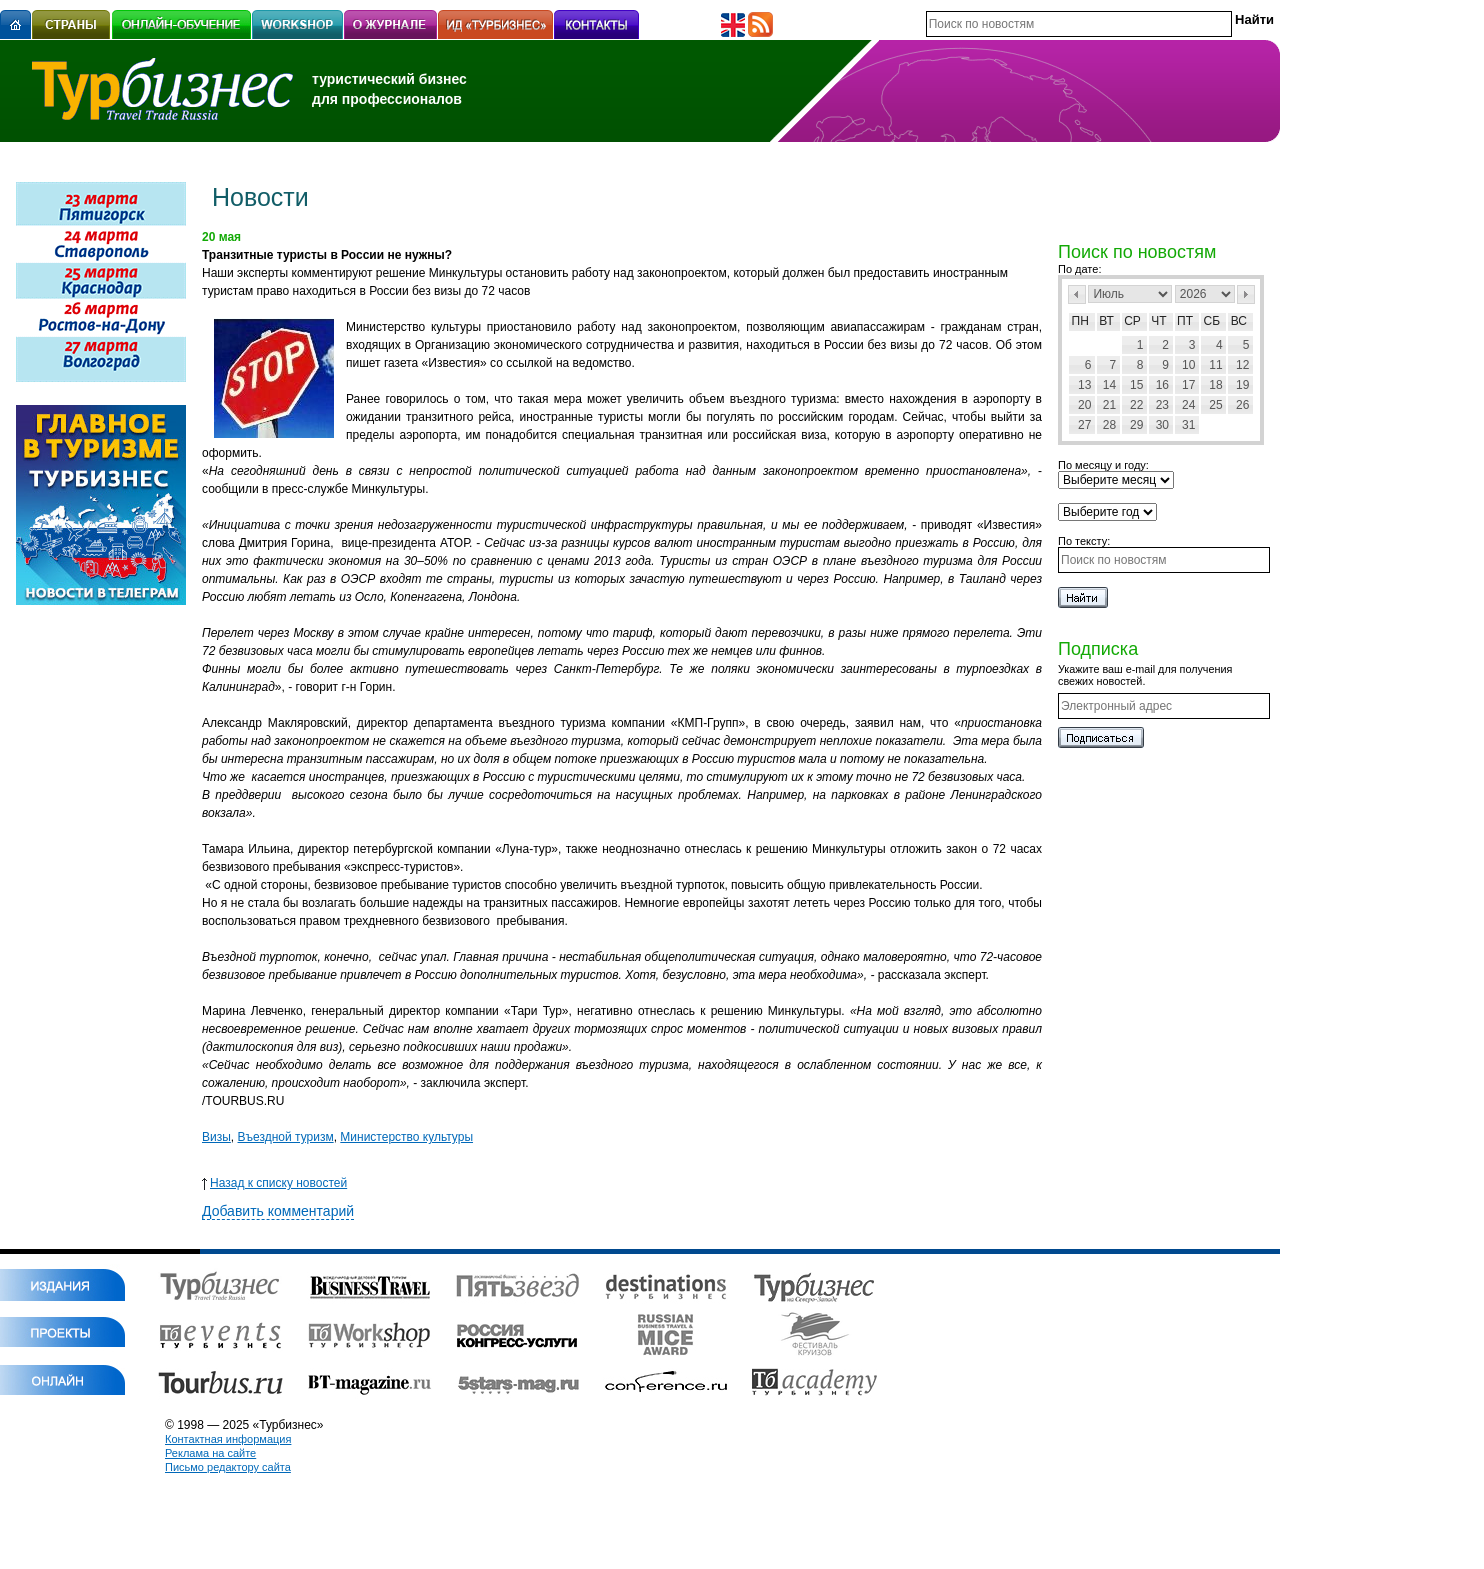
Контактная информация (228, 1439)
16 (1162, 385)
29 (1136, 425)
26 (1242, 405)
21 (1109, 405)
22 (1136, 405)
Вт (1106, 321)
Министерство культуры (406, 1137)
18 (1215, 385)
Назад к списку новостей (274, 1183)
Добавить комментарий (278, 1211)
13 (1084, 385)
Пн (1080, 321)
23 (1162, 405)
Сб (1212, 321)
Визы (216, 1137)
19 (1242, 385)
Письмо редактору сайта (228, 1467)
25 (1215, 405)
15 (1136, 385)
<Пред (1077, 294)
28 (1109, 425)
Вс (1239, 321)
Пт (1185, 321)
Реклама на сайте (210, 1453)
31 (1188, 425)
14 (1109, 385)
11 (1215, 365)
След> (1246, 294)
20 (1084, 405)
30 (1162, 425)
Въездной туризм (286, 1137)
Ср (1132, 321)
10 (1188, 365)
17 (1188, 385)
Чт (1158, 321)
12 (1242, 365)
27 (1084, 425)
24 (1188, 405)
